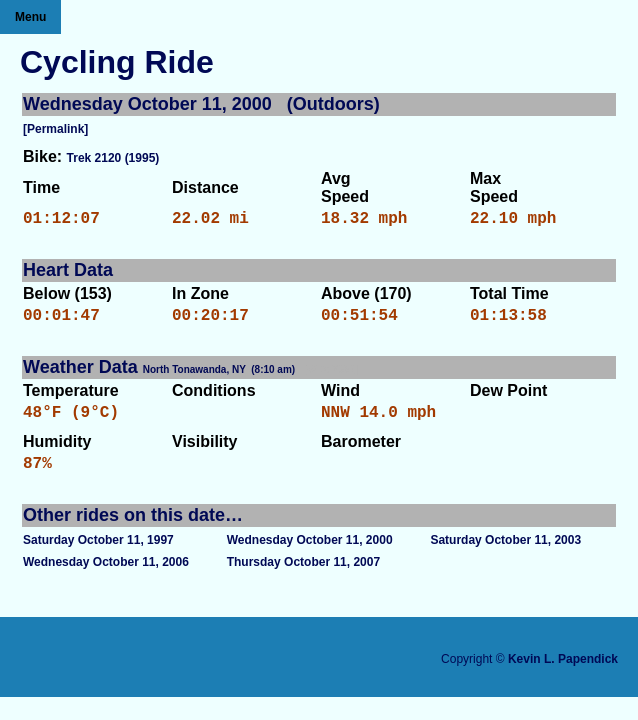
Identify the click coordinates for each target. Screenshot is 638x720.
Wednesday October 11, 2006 (106, 578)
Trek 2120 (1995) (113, 158)
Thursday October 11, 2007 (303, 578)
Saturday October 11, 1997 (98, 556)
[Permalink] (55, 129)
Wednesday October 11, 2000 (310, 556)
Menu (30, 17)
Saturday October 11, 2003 (505, 556)
